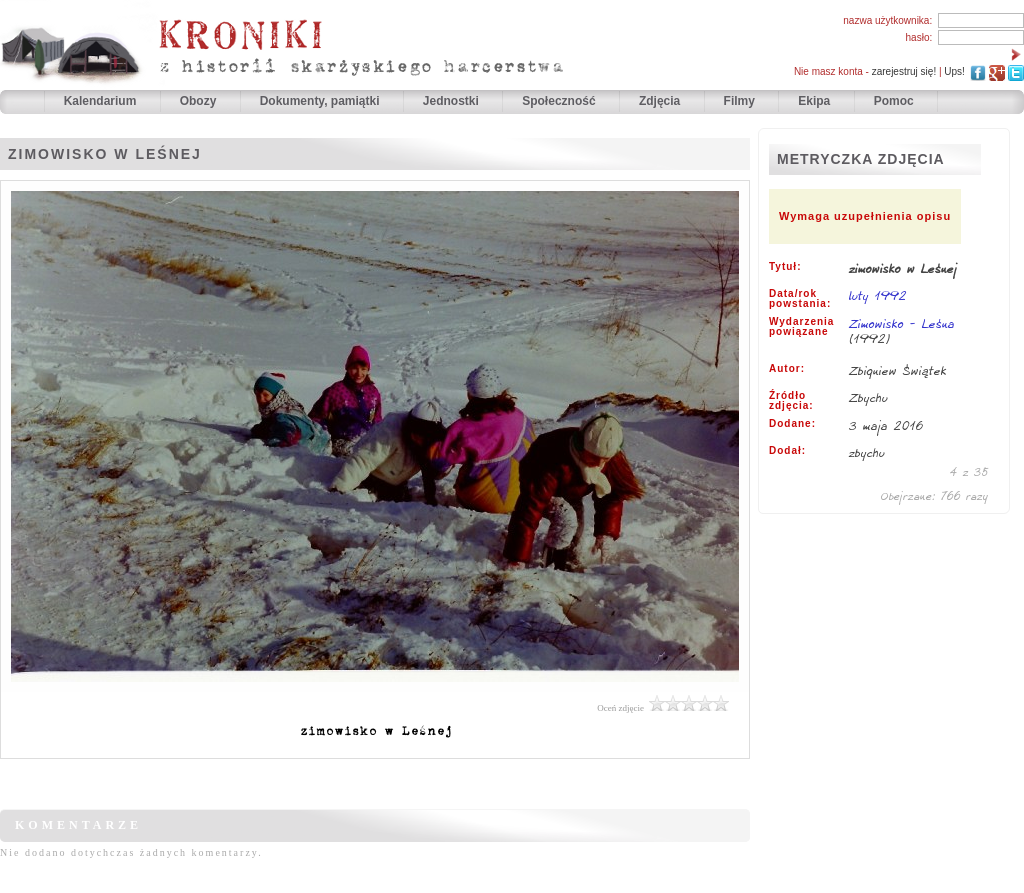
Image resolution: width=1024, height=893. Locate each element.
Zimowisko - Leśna (902, 323)
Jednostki (452, 101)
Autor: (787, 369)
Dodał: (787, 451)
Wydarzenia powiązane (801, 327)
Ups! (954, 71)
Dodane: (792, 424)
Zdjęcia (661, 101)
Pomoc (894, 101)
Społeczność (560, 101)
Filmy (739, 101)
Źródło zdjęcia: (791, 401)
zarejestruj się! (904, 71)
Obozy (200, 101)
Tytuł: (785, 267)
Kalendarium (102, 101)
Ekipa (814, 101)
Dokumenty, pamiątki (321, 101)
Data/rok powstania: (800, 299)
